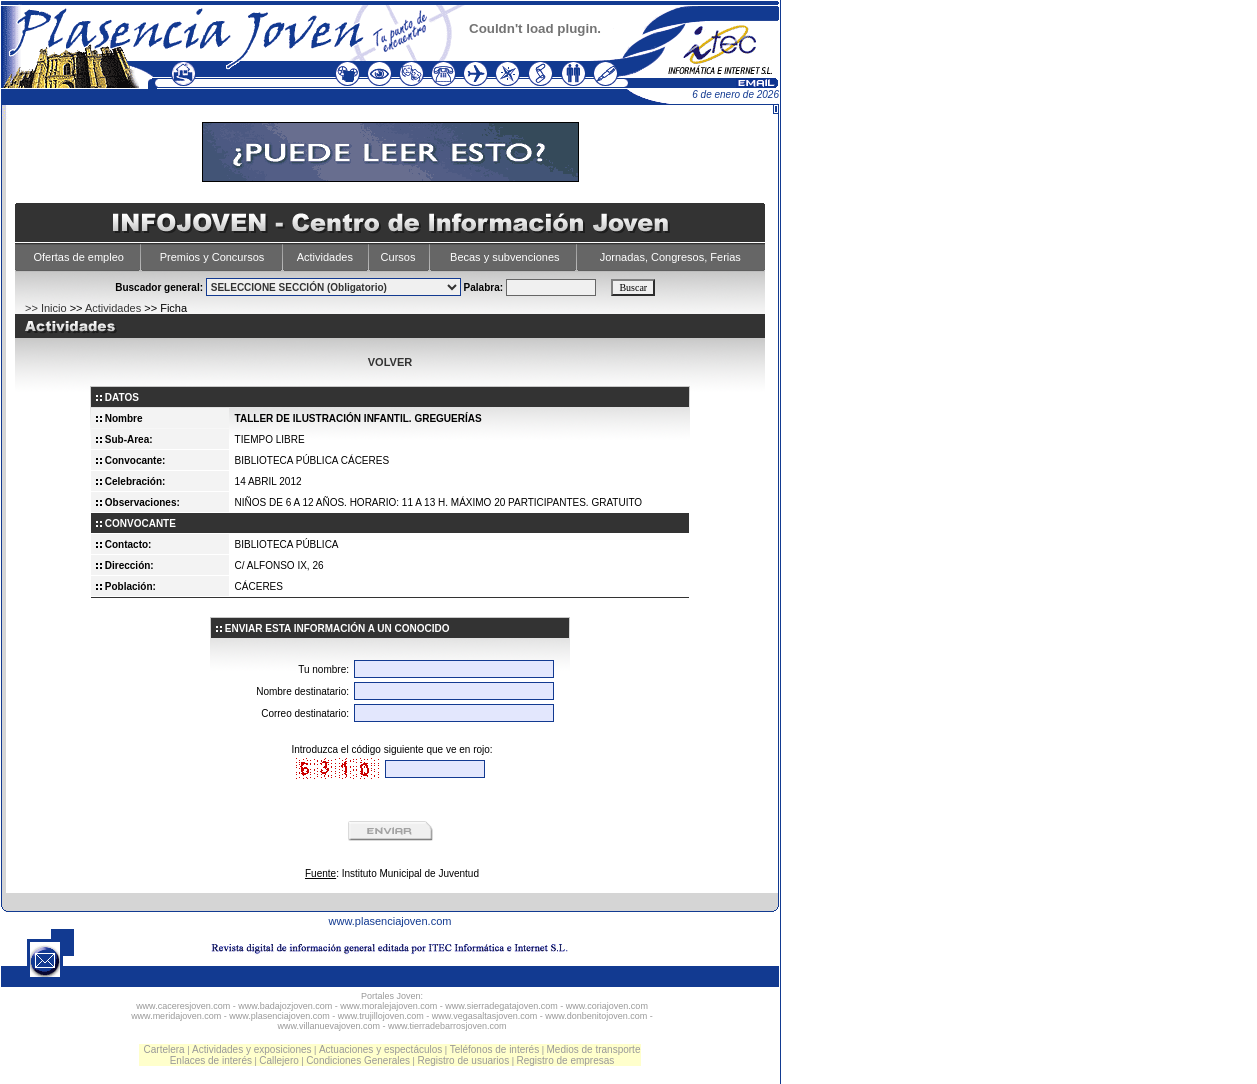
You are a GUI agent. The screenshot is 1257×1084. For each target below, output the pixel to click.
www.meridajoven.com (176, 1016)
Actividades (325, 257)
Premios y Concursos (212, 257)
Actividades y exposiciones (252, 1049)
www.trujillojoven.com (381, 1016)
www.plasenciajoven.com (390, 921)
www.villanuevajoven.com (328, 1026)
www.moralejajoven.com (388, 1006)
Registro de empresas (565, 1060)
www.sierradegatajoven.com (501, 1006)
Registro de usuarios (463, 1060)
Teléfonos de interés (495, 1049)
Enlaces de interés (211, 1060)
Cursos (398, 257)
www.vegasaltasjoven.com (485, 1016)
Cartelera (164, 1049)
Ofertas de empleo (78, 257)
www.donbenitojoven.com (596, 1016)
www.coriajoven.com (607, 1006)
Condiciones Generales (358, 1060)
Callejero (278, 1060)
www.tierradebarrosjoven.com (447, 1026)
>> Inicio (46, 308)
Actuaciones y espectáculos (380, 1049)
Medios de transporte (594, 1049)
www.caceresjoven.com (183, 1006)
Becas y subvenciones (504, 257)
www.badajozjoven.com (285, 1006)
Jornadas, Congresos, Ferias (670, 257)
